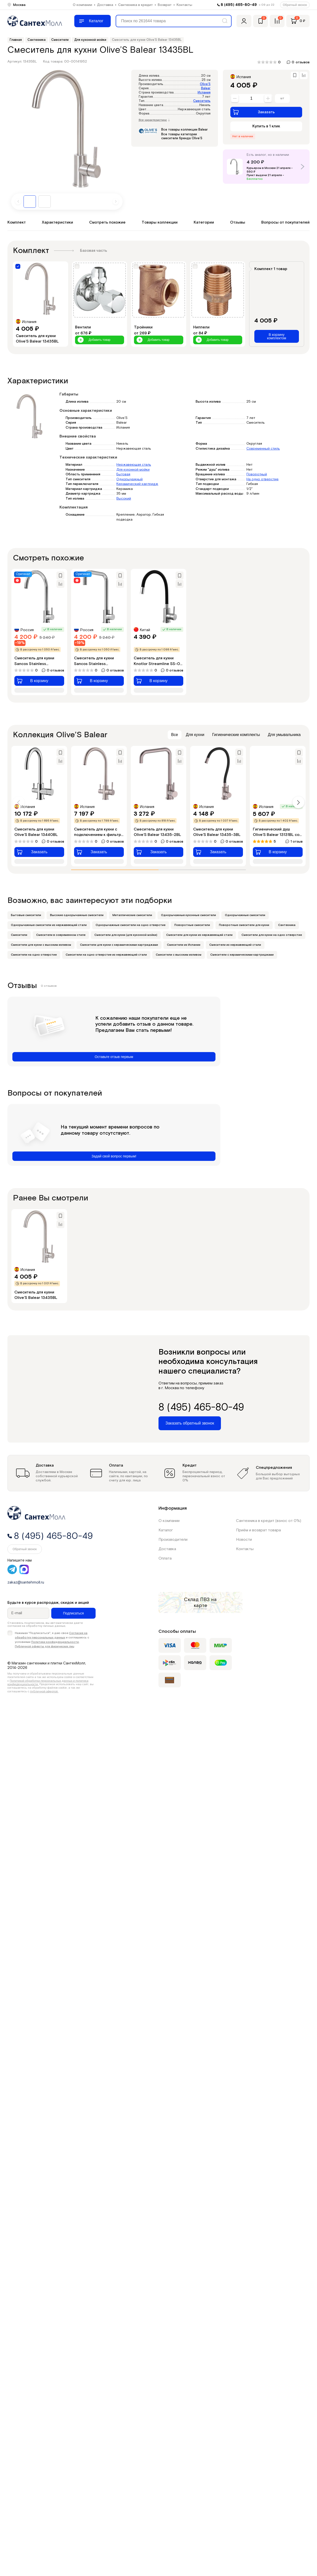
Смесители (19, 935)
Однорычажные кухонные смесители (188, 915)
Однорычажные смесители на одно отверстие (130, 925)
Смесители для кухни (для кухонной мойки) (125, 935)
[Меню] (92, 21)
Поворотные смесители (192, 925)
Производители (172, 1539)
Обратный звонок (295, 5)
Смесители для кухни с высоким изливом (41, 945)
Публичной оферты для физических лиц (44, 1646)
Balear (206, 88)
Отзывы (237, 222)
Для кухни (195, 735)
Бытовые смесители (26, 915)
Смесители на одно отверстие (34, 955)
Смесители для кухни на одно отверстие (271, 935)
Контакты (184, 5)
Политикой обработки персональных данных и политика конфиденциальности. (47, 1682)
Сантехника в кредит (135, 5)
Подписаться (73, 1613)
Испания (204, 93)
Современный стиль (263, 448)
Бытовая (123, 474)
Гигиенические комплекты (236, 735)
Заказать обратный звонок (189, 1423)
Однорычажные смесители (245, 915)
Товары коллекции (160, 222)
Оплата (165, 1558)
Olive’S (205, 84)
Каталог (165, 1530)
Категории (204, 222)
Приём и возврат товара (258, 1530)
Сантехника (286, 925)
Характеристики (57, 222)
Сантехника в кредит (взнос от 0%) (268, 1520)
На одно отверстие (262, 479)
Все (174, 735)
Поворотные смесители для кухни (244, 925)
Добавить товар (94, 340)
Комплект (16, 222)
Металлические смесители (132, 915)
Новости (244, 1539)
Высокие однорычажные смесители (77, 915)
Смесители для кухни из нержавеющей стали (199, 935)
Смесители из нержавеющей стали (235, 945)
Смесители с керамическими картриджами (242, 955)
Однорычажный (129, 479)
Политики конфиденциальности (55, 1642)
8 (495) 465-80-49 (239, 5)
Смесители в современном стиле (60, 935)
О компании (82, 5)
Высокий (123, 498)
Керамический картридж (137, 484)
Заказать (254, 112)
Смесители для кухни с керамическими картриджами (119, 945)
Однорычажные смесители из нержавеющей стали (49, 925)
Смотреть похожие (107, 222)
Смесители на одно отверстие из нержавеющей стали (106, 955)
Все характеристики (154, 120)
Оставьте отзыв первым (114, 1057)
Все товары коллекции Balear (184, 130)
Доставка (105, 5)
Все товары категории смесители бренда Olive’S (181, 136)
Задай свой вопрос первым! (114, 1156)
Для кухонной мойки (133, 469)
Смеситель (202, 101)
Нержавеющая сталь (133, 464)
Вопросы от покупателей (285, 222)
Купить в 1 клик (266, 126)
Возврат (165, 5)
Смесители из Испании (183, 945)
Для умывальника (284, 735)
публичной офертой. (44, 1691)
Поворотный (256, 474)
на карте (205, 1602)
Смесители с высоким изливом (178, 955)
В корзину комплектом (276, 336)
